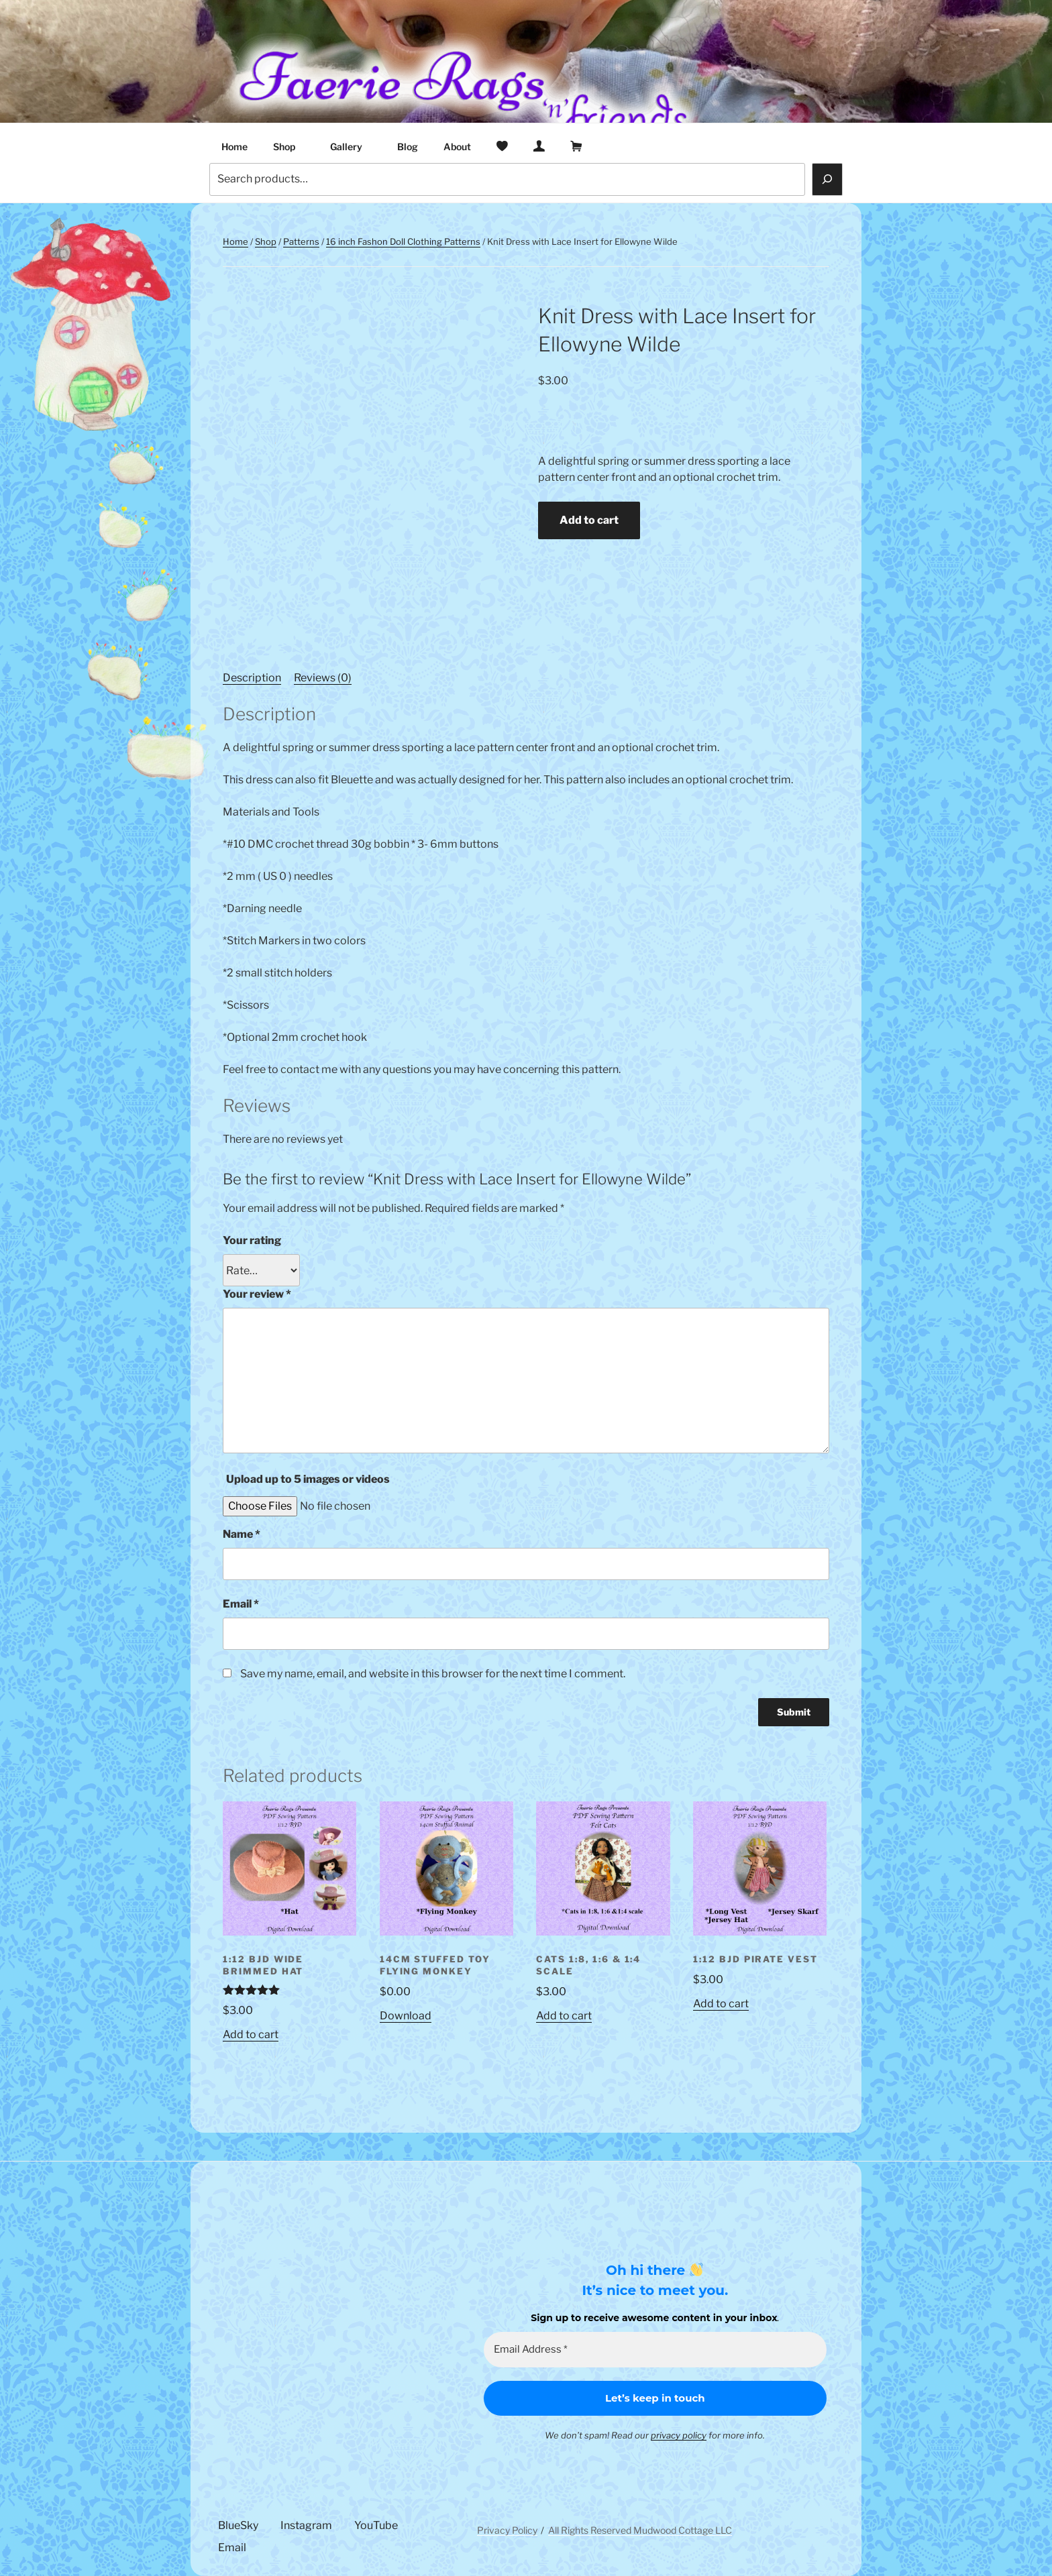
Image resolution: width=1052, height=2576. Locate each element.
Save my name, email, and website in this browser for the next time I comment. (432, 1673)
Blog (407, 146)
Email (241, 1604)
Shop (290, 146)
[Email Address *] (655, 2349)
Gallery (352, 146)
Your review (257, 1294)
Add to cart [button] (250, 2034)
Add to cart (589, 520)
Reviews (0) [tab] (323, 677)
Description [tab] (252, 677)
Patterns (301, 241)
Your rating (252, 1240)
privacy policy (678, 2435)
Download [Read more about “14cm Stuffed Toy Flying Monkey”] (405, 2015)
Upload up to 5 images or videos (308, 1479)
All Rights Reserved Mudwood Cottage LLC (640, 2530)
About (457, 146)
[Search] (827, 179)
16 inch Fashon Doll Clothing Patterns (403, 241)
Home (234, 146)
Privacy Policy (507, 2530)
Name (241, 1534)
